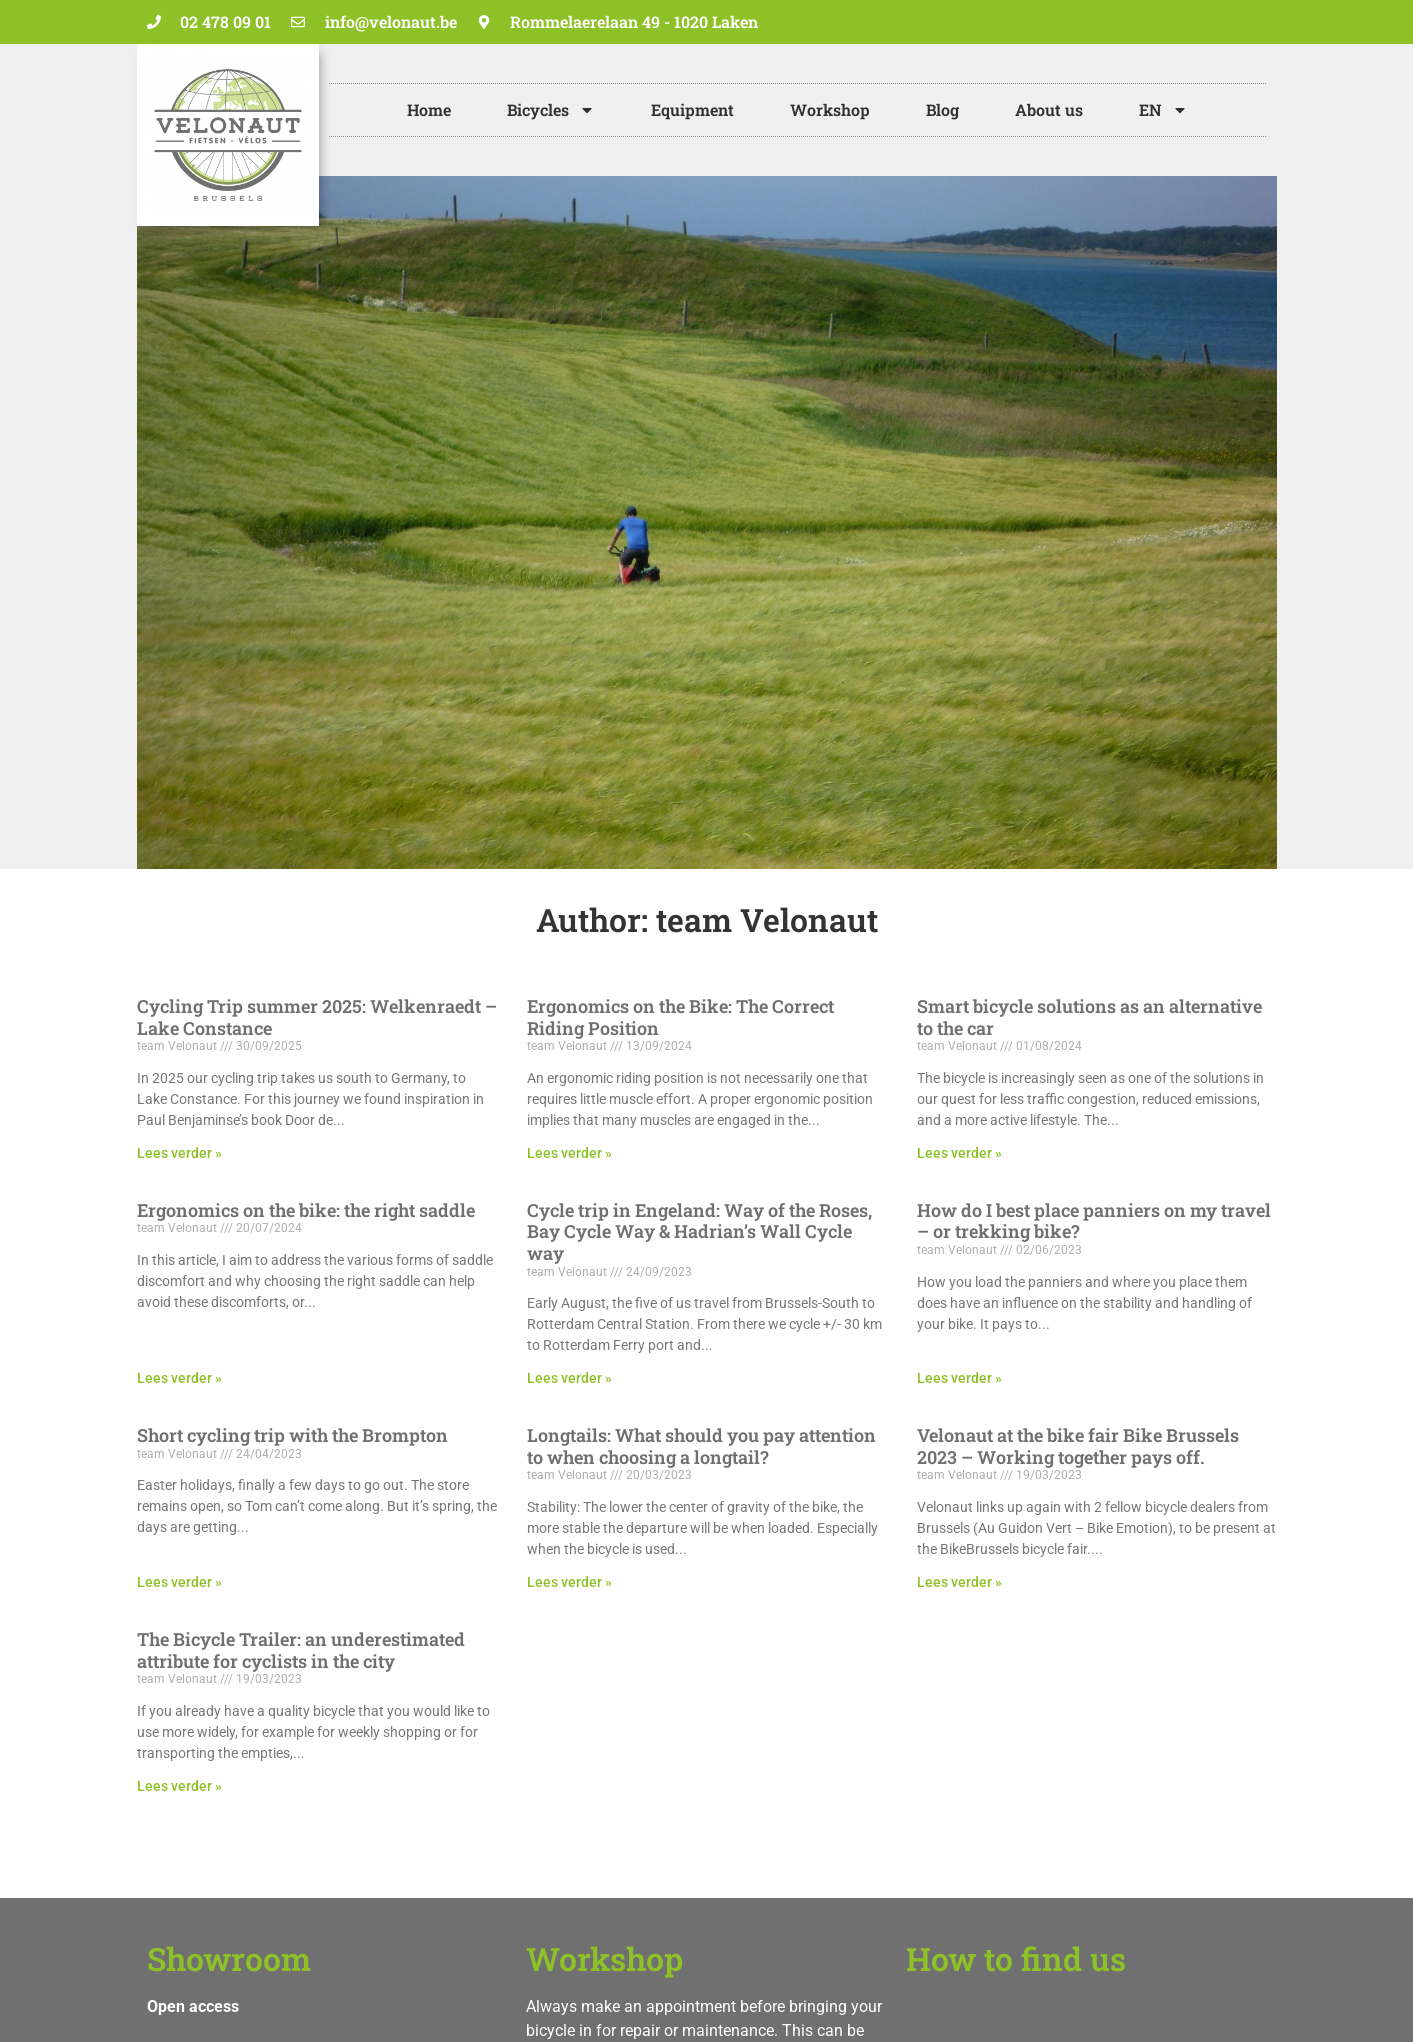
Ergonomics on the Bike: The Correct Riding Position (680, 1017)
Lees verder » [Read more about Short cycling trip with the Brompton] (179, 1582)
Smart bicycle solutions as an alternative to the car (1089, 1017)
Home (429, 109)
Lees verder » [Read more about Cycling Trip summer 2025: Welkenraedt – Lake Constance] (179, 1153)
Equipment (692, 109)
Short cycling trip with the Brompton (292, 1435)
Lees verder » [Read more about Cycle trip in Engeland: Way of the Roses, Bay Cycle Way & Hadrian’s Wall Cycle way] (569, 1378)
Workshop (830, 109)
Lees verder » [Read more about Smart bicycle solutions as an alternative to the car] (959, 1153)
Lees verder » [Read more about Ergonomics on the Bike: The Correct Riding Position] (569, 1153)
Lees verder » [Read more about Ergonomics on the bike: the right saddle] (179, 1378)
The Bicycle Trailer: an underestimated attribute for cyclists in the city (301, 1650)
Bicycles (551, 110)
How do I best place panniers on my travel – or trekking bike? (1094, 1221)
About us (1049, 109)
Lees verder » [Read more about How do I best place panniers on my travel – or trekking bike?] (959, 1378)
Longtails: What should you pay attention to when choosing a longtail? (701, 1446)
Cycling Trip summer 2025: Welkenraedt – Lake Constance (317, 1017)
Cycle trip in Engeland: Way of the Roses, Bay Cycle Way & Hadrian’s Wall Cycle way (699, 1231)
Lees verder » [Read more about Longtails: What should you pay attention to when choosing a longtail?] (569, 1582)
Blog (942, 109)
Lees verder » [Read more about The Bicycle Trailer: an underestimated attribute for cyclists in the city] (179, 1786)
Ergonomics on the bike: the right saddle (306, 1210)
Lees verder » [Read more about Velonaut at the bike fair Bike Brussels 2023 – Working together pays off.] (959, 1582)
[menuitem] (1163, 110)
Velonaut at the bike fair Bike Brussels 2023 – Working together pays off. (1078, 1446)
